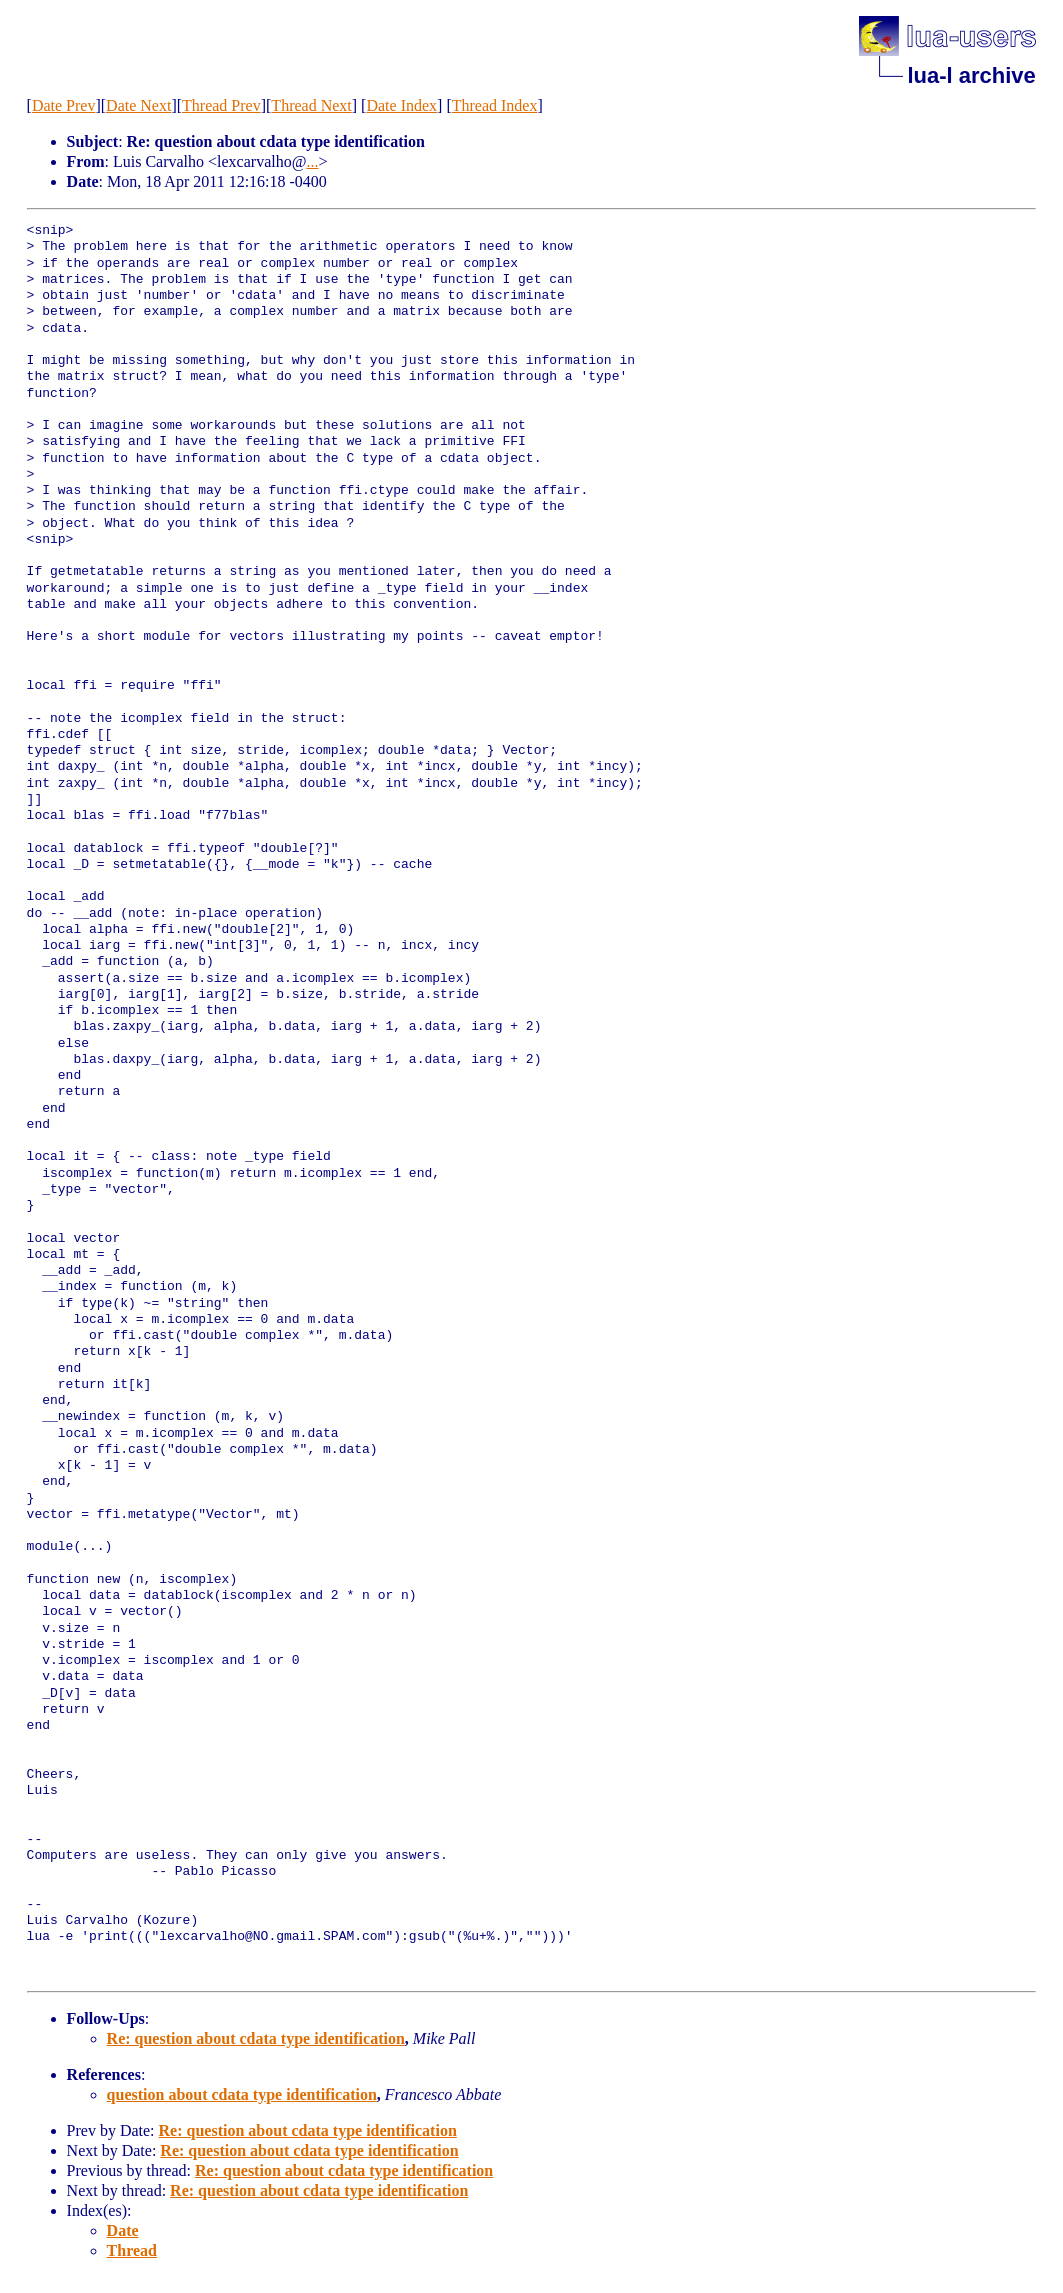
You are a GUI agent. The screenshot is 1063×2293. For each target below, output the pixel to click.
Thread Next (311, 105)
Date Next (138, 105)
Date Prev (64, 105)
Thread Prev (221, 105)
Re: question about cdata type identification (256, 2038)
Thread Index (495, 105)
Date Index (401, 105)
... (312, 161)
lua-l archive (971, 75)
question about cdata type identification (242, 2094)
